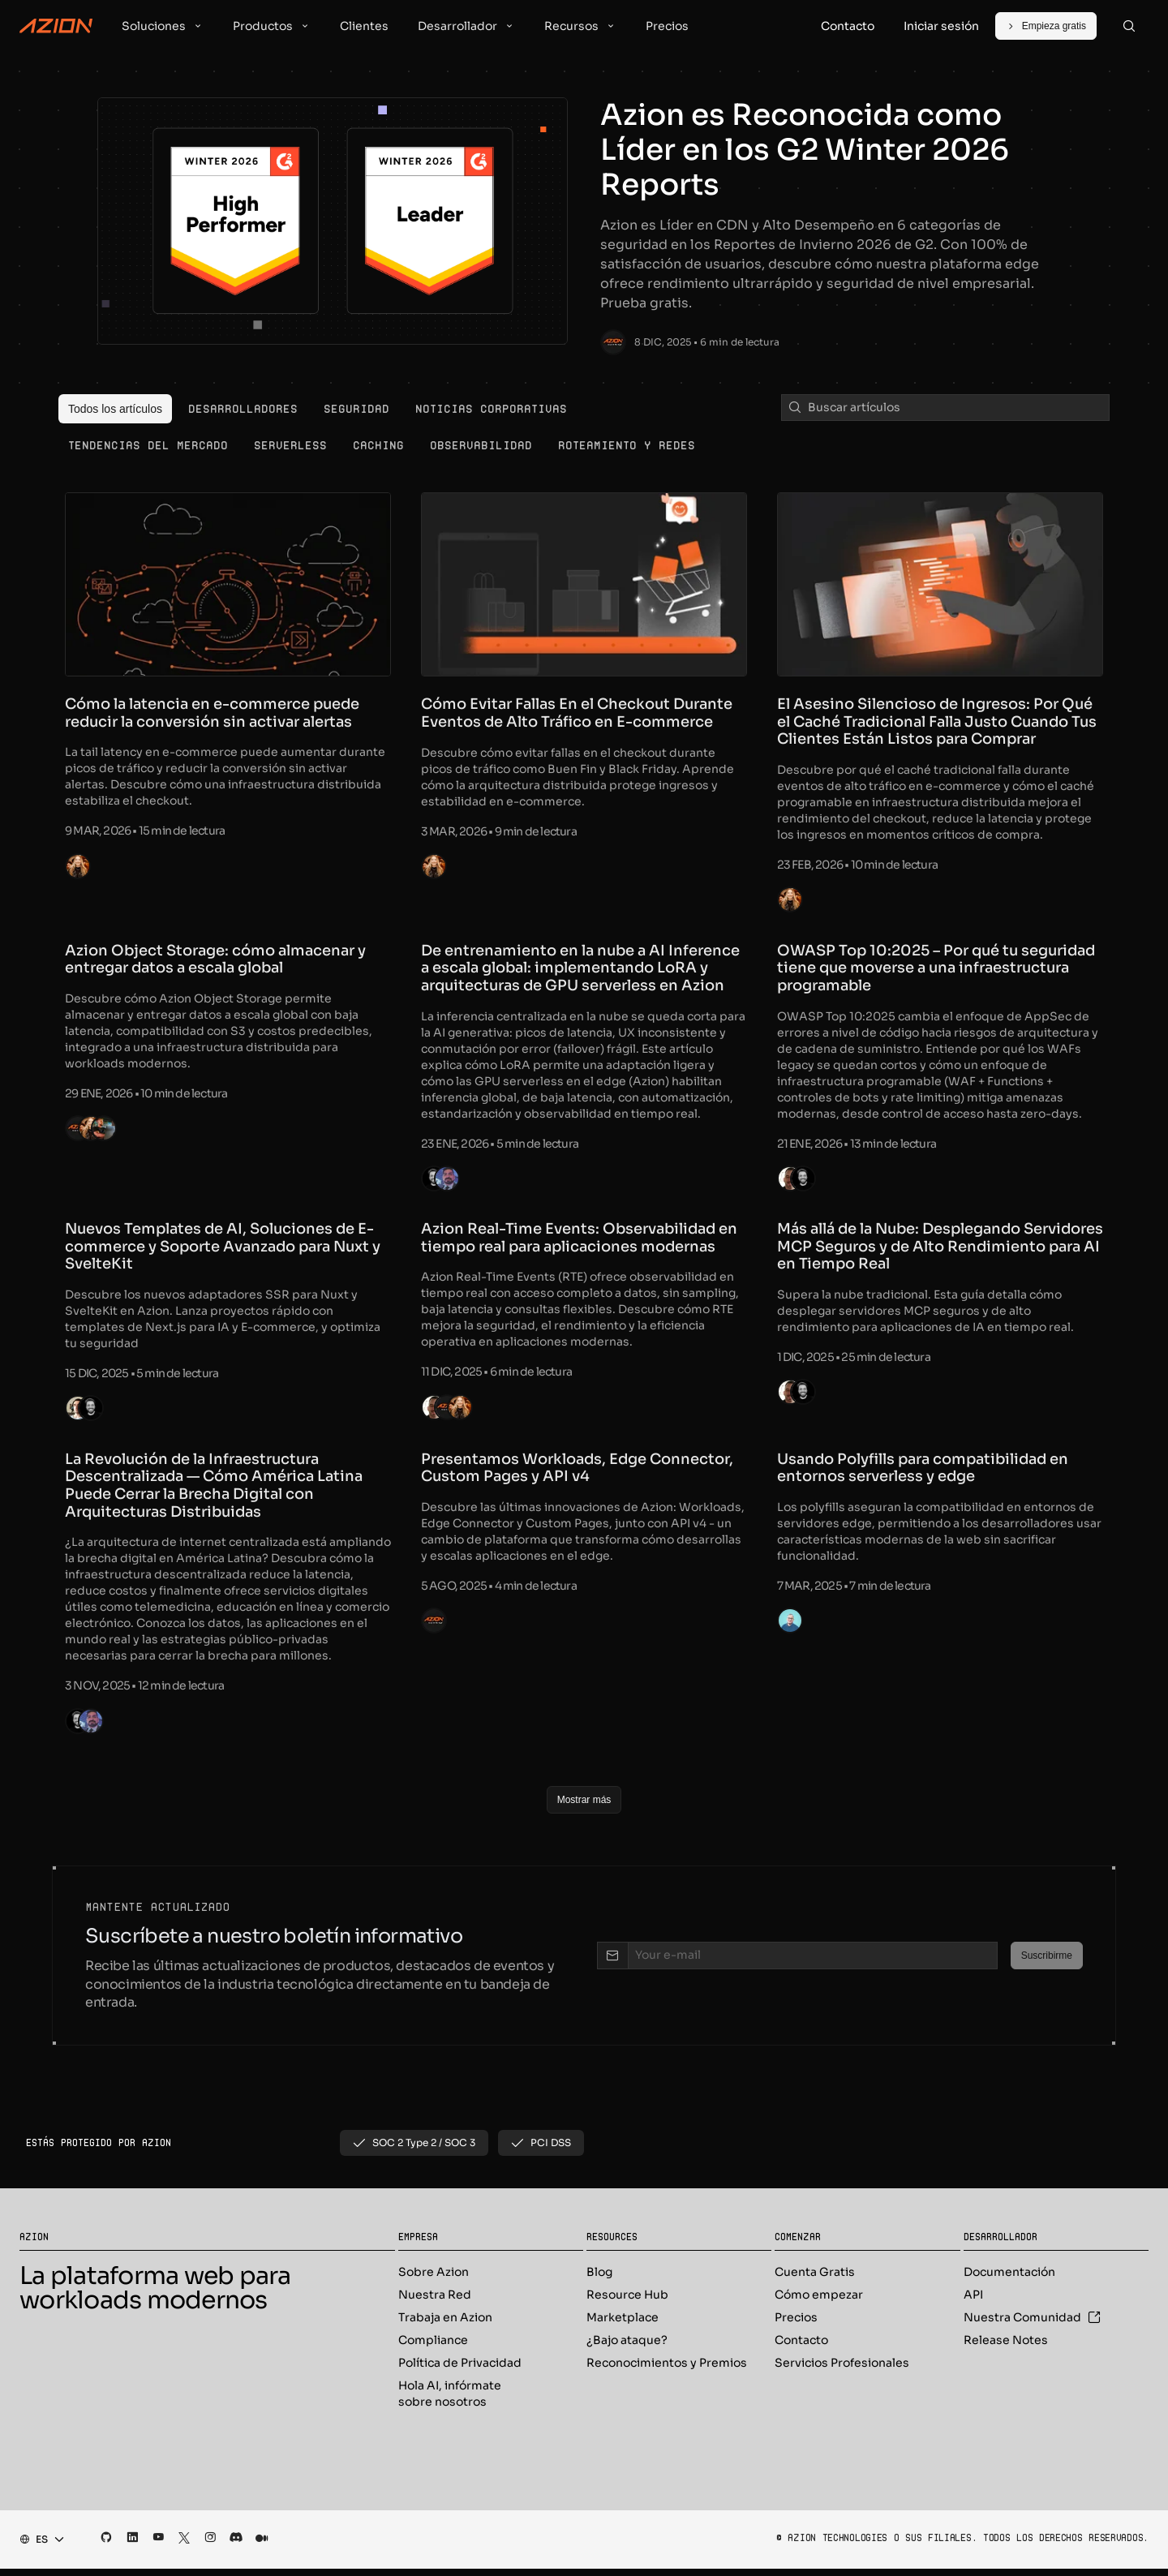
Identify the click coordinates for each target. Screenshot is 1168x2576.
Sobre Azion (433, 2279)
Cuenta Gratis (815, 2279)
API (973, 2302)
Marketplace (622, 2324)
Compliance (433, 2347)
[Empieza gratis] (1046, 26)
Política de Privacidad (460, 2370)
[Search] (1129, 25)
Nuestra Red (434, 2302)
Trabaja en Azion (445, 2324)
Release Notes (1006, 2347)
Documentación (1009, 2279)
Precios (796, 2324)
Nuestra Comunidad (1032, 2324)
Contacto (801, 2347)
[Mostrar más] (584, 1807)
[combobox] (36, 2546)
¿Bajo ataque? (627, 2347)
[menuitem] (115, 409)
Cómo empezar (819, 2302)
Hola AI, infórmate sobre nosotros (449, 2400)
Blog (599, 2279)
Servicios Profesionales (842, 2370)
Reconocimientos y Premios (666, 2370)
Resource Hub (627, 2302)
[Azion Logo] (55, 26)
